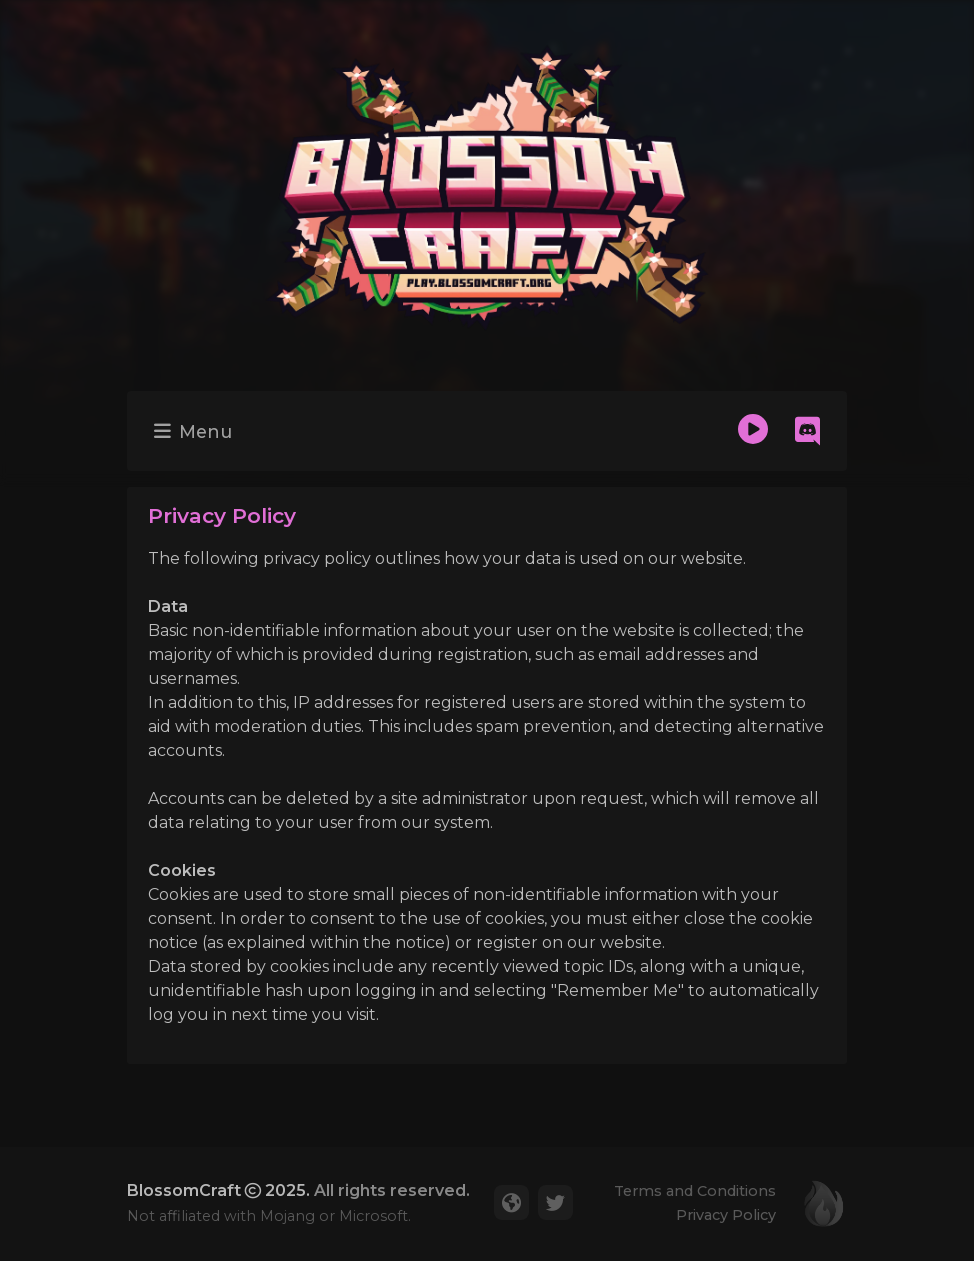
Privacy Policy (726, 1215)
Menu (193, 431)
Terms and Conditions (695, 1191)
